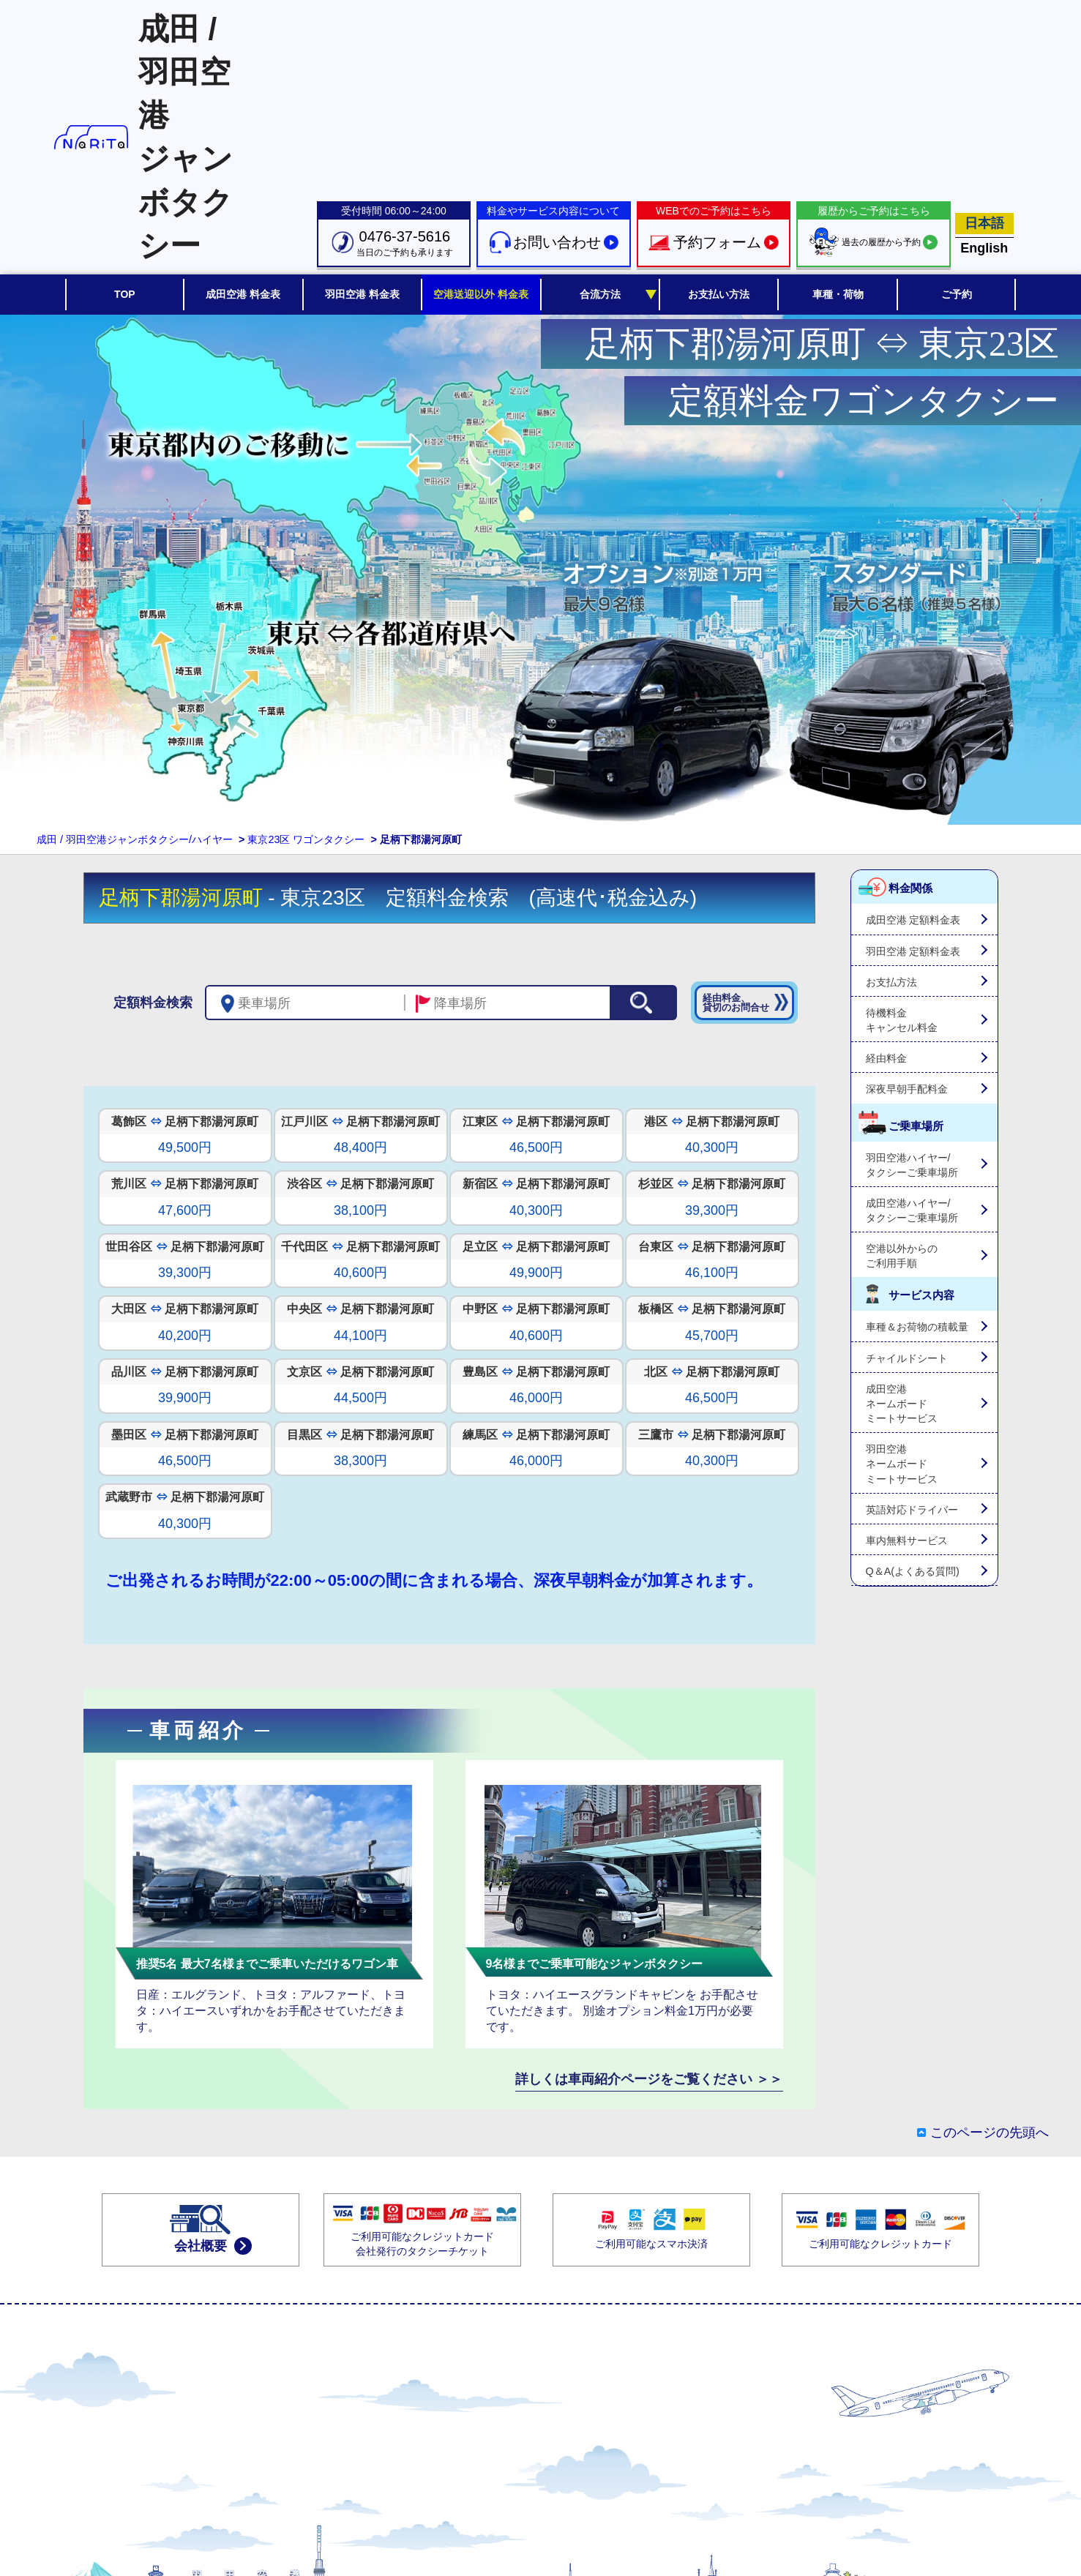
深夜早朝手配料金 (907, 1089)
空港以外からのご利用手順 (902, 1256)
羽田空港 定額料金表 (913, 951)
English (984, 248)
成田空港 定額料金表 (913, 920)
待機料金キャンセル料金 (902, 1020)
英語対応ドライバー (912, 1510)
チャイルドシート (907, 1358)
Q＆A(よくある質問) (913, 1571)
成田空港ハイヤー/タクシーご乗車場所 (912, 1210)
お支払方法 (891, 982)
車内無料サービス (907, 1540)
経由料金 (886, 1058)
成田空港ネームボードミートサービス (902, 1403)
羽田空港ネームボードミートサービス (902, 1463)
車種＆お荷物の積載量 (917, 1327)
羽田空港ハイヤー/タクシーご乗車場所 (912, 1165)
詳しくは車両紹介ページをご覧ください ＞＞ (648, 2079)
